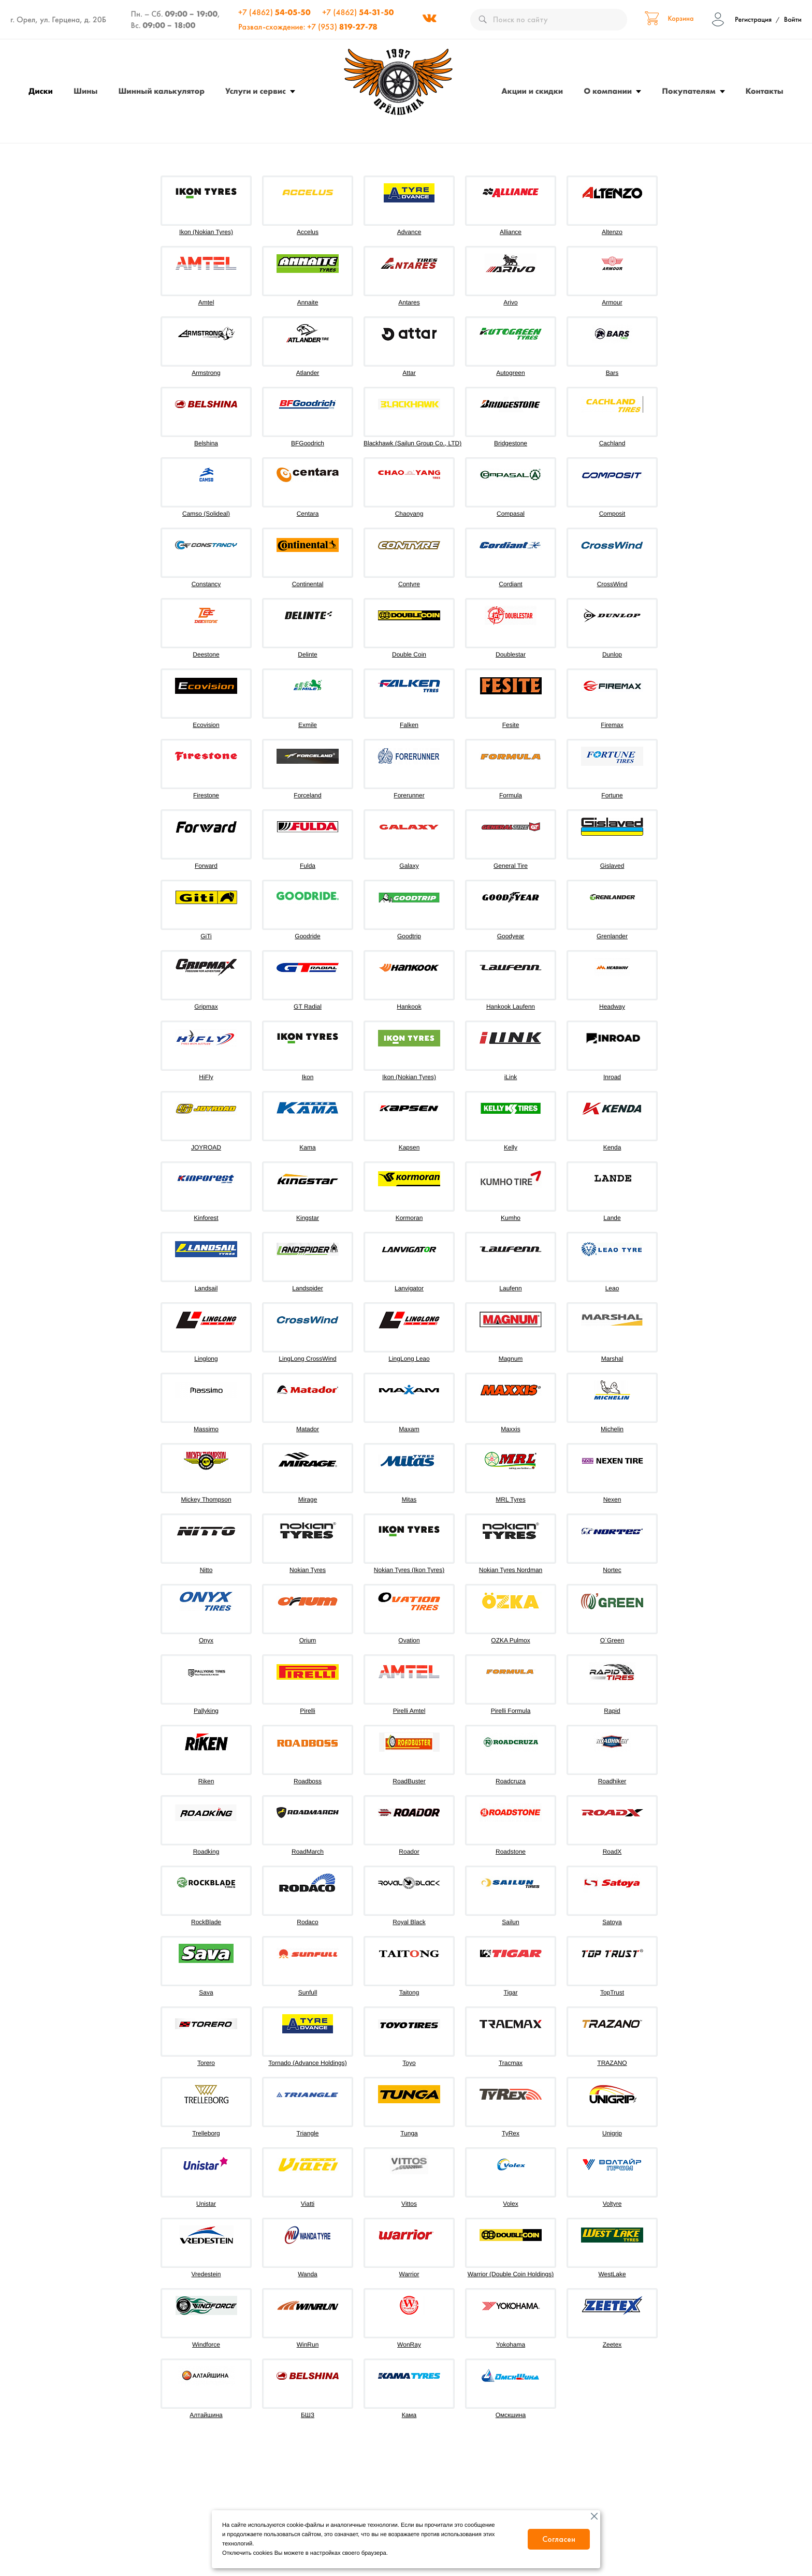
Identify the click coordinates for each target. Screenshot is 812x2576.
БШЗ (307, 2415)
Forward (206, 865)
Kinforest (206, 1217)
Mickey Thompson (206, 1499)
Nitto (206, 1570)
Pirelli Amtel (409, 1710)
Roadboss (308, 1781)
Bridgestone (510, 443)
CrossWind (612, 584)
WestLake (612, 2274)
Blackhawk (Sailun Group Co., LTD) (412, 443)
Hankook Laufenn (510, 1006)
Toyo (408, 2062)
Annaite (307, 302)
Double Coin (409, 654)
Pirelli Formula (511, 1710)
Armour (612, 302)
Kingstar (307, 1217)
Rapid (612, 1710)
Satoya (611, 1922)
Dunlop (612, 654)
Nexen (612, 1499)
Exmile (307, 725)
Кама (409, 2415)
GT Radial (308, 1006)
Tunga (409, 2133)
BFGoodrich (307, 443)
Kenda (612, 1147)
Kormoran (409, 1217)
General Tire (511, 865)
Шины (85, 90)
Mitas (409, 1499)
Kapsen (409, 1147)
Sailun (510, 1922)
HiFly (206, 1077)
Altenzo (612, 232)
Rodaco (307, 1922)
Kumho (510, 1217)
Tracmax (511, 2062)
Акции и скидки (532, 90)
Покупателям (688, 90)
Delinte (307, 654)
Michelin (612, 1429)
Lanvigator (409, 1288)
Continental (308, 584)
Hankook (409, 1006)
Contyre (409, 584)
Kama (307, 1147)
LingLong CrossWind (307, 1358)
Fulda (307, 865)
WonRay (409, 2344)
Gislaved (612, 865)
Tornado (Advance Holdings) (307, 2062)
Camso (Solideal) (206, 513)
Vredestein (206, 2274)
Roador (409, 1851)
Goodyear (511, 936)
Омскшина (511, 2415)
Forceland (307, 795)
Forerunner (409, 795)
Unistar (206, 2203)
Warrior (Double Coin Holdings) (511, 2274)
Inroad (612, 1077)
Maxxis (510, 1429)
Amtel (206, 302)
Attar (408, 372)
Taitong (409, 1992)
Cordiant (510, 584)
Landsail (206, 1288)
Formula (510, 795)
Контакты (765, 90)
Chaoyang (409, 513)
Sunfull (307, 1992)
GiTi (206, 936)
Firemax (612, 725)
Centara (308, 513)
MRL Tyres (510, 1499)
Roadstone (511, 1851)
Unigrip (612, 2133)
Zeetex (612, 2344)
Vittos (409, 2203)
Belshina (206, 443)
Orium (307, 1640)
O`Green (612, 1640)
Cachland (612, 443)
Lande (611, 1217)
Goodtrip (409, 936)
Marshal (612, 1358)
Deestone (206, 654)
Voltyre (612, 2203)
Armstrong (206, 372)
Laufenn (510, 1288)
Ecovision (206, 725)
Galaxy (408, 865)
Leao (612, 1288)
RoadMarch (308, 1851)
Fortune (611, 795)
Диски (40, 90)
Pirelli (307, 1710)
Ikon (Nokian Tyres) (206, 232)
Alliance (510, 232)
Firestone (206, 795)
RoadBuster (409, 1781)
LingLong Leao (408, 1358)
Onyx (206, 1640)
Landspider (307, 1288)
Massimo (206, 1429)
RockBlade (206, 1922)
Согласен (558, 2539)
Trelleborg (206, 2133)
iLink (510, 1077)
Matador (307, 1429)
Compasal (511, 513)
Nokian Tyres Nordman (511, 1570)
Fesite (510, 725)
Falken (409, 725)
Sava (206, 1992)
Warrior (409, 2274)
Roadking (206, 1851)
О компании (608, 90)
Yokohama (510, 2344)
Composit (612, 513)
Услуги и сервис (255, 90)
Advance (409, 232)
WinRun (308, 2344)
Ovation (408, 1640)
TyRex (510, 2133)
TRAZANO (612, 2062)
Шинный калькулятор (161, 90)
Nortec (612, 1570)
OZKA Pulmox (510, 1640)
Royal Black (409, 1922)
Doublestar (511, 654)
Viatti (307, 2203)
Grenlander (612, 936)
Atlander (308, 372)
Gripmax (206, 1006)
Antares (408, 302)
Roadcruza (511, 1781)
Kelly (510, 1147)
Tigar (511, 1992)
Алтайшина (206, 2415)
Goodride (307, 936)
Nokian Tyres (307, 1570)
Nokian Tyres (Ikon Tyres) (409, 1570)
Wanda (307, 2274)
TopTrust (612, 1992)
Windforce (206, 2344)
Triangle (308, 2133)
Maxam (409, 1429)
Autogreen (510, 372)
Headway (612, 1006)
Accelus (307, 232)
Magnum (511, 1358)
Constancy (206, 584)
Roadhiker (612, 1781)
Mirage (307, 1499)
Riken (206, 1781)
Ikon (308, 1077)
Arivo (510, 302)
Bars (612, 372)
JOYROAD (206, 1147)
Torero (206, 2062)
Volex (510, 2203)
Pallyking (206, 1710)
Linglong (206, 1358)
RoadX (612, 1851)
